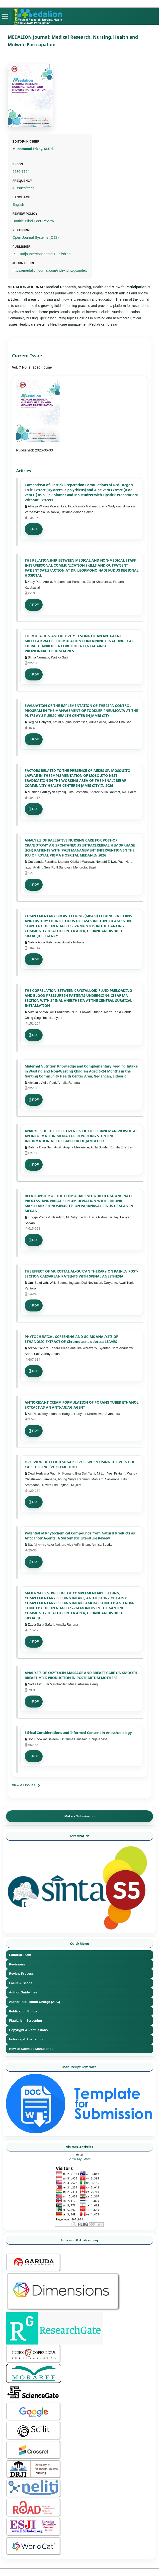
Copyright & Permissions (28, 2030)
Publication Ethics (23, 2011)
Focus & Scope (20, 1983)
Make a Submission (80, 1816)
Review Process (21, 1973)
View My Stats (79, 2159)
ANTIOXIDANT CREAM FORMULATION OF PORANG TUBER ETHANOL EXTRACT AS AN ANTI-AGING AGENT (81, 1405)
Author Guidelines (23, 1992)
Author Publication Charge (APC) (34, 2002)
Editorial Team (20, 1955)
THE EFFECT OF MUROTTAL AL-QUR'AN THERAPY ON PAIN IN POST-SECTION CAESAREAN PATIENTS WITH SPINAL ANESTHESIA (81, 1274)
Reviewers (17, 1964)
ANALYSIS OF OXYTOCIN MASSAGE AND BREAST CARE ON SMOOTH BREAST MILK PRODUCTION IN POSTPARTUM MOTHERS (81, 1675)
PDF (35, 529)
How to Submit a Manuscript (31, 2049)
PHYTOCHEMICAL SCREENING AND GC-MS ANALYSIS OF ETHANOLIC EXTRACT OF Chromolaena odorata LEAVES (71, 1339)
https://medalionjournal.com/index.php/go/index (49, 270)
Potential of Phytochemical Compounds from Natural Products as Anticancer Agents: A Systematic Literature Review (80, 1535)
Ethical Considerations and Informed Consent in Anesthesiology (78, 1732)
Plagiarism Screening (25, 2020)
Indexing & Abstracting (26, 2039)
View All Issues (23, 1785)
